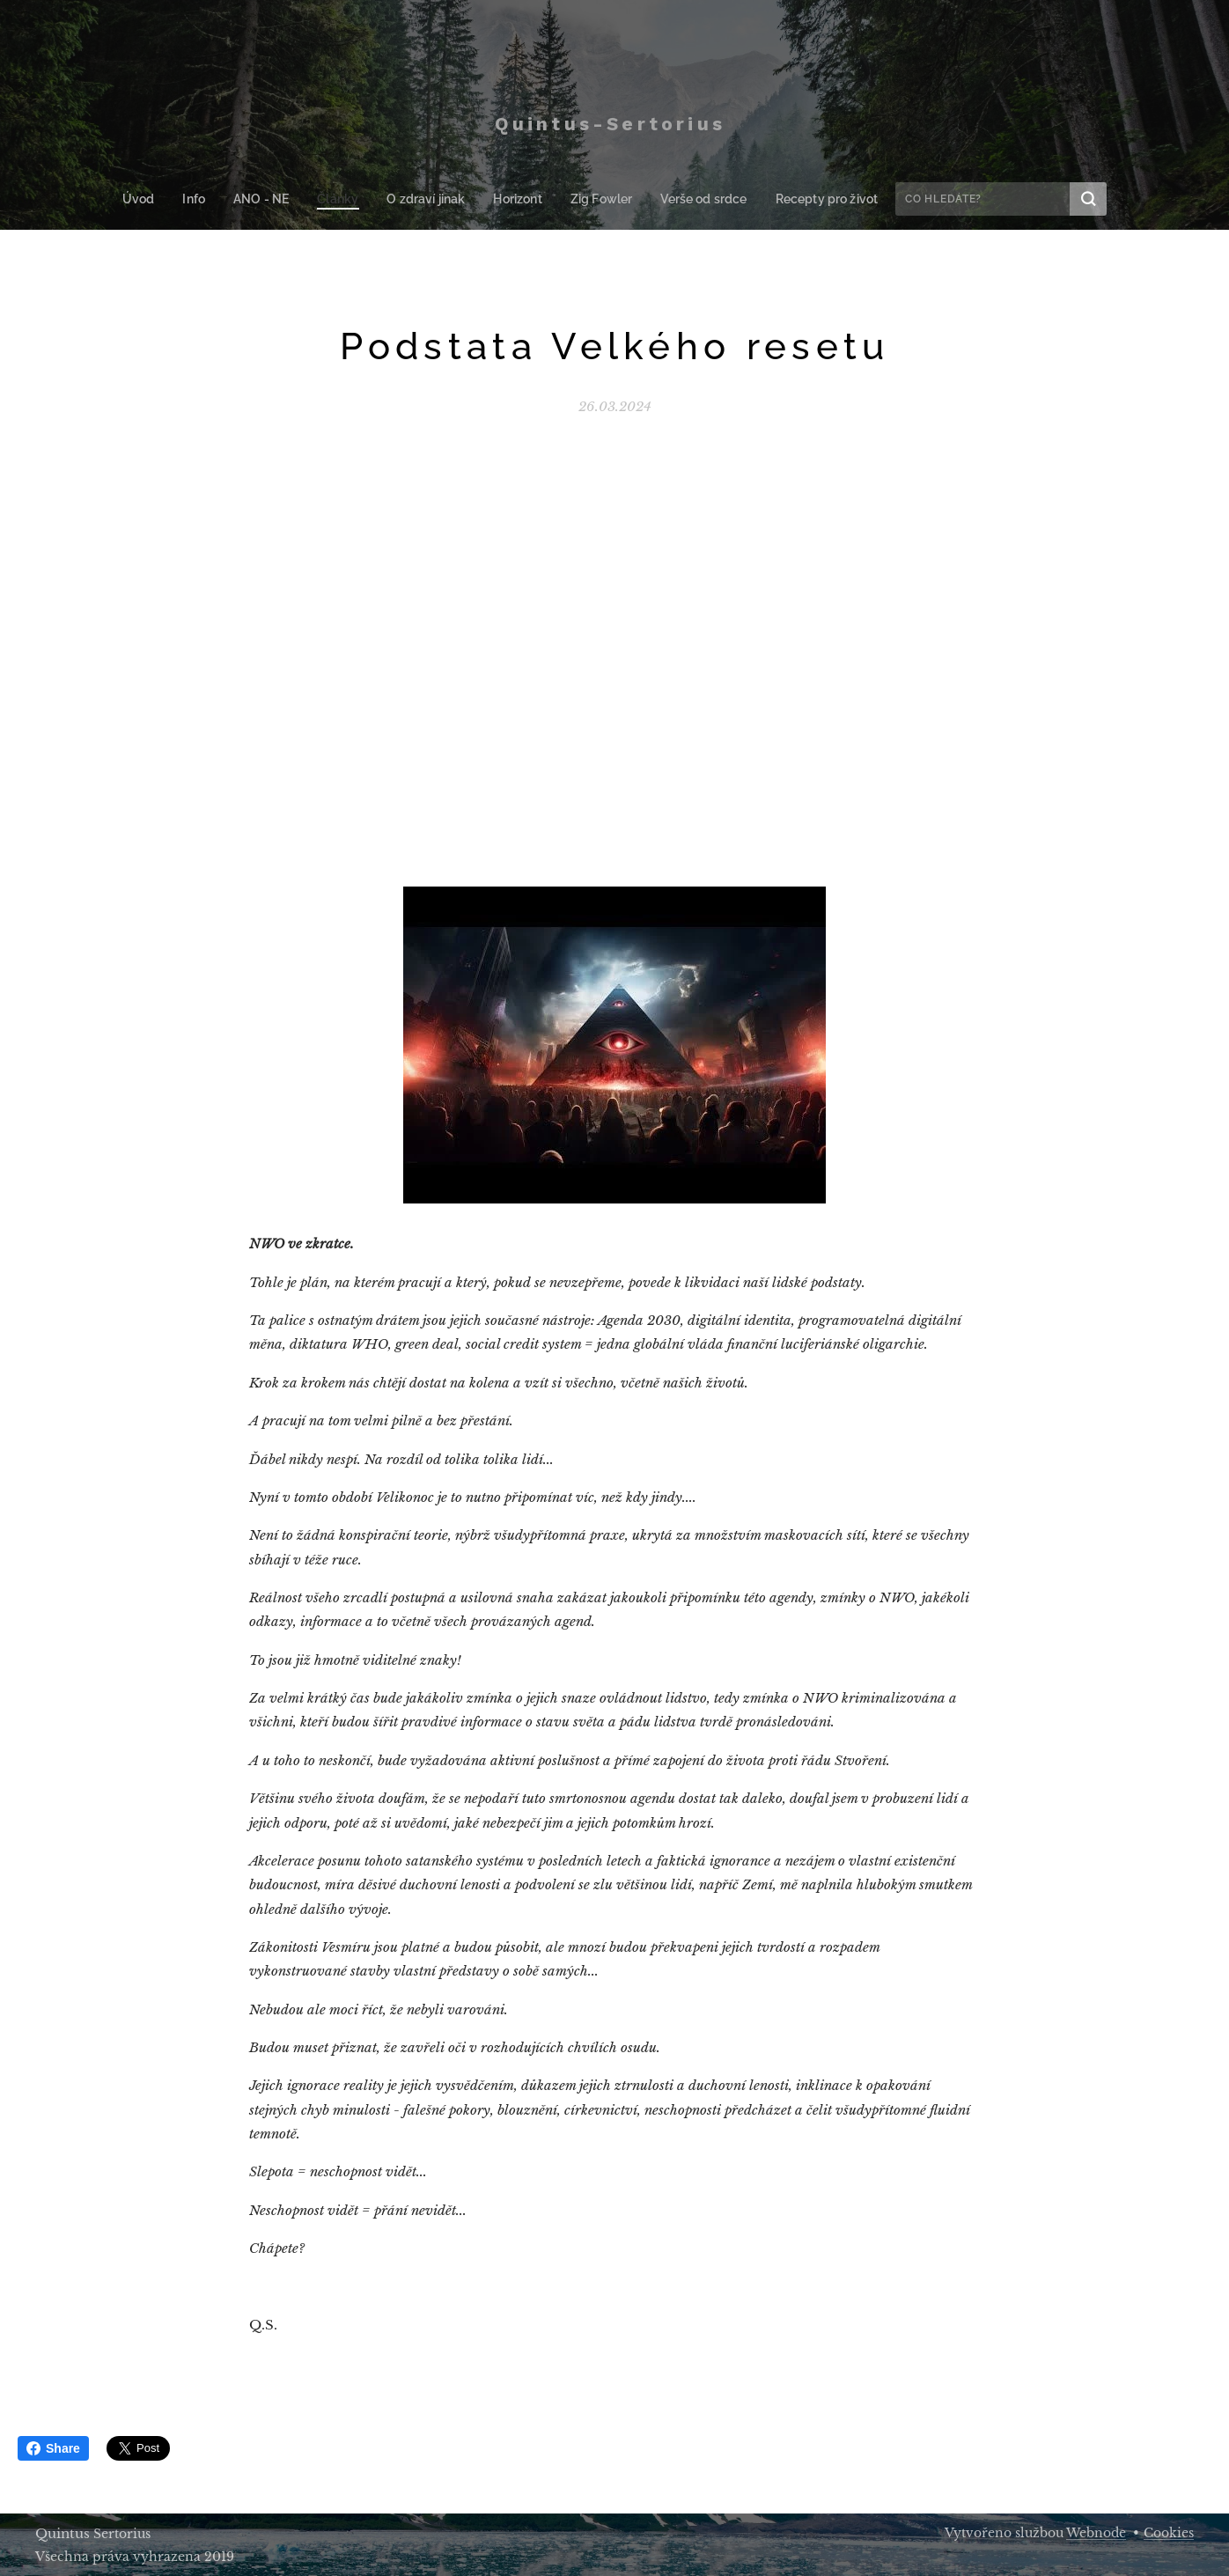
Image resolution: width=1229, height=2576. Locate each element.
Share (53, 2448)
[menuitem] (156, 199)
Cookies (1169, 2533)
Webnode (1096, 2533)
